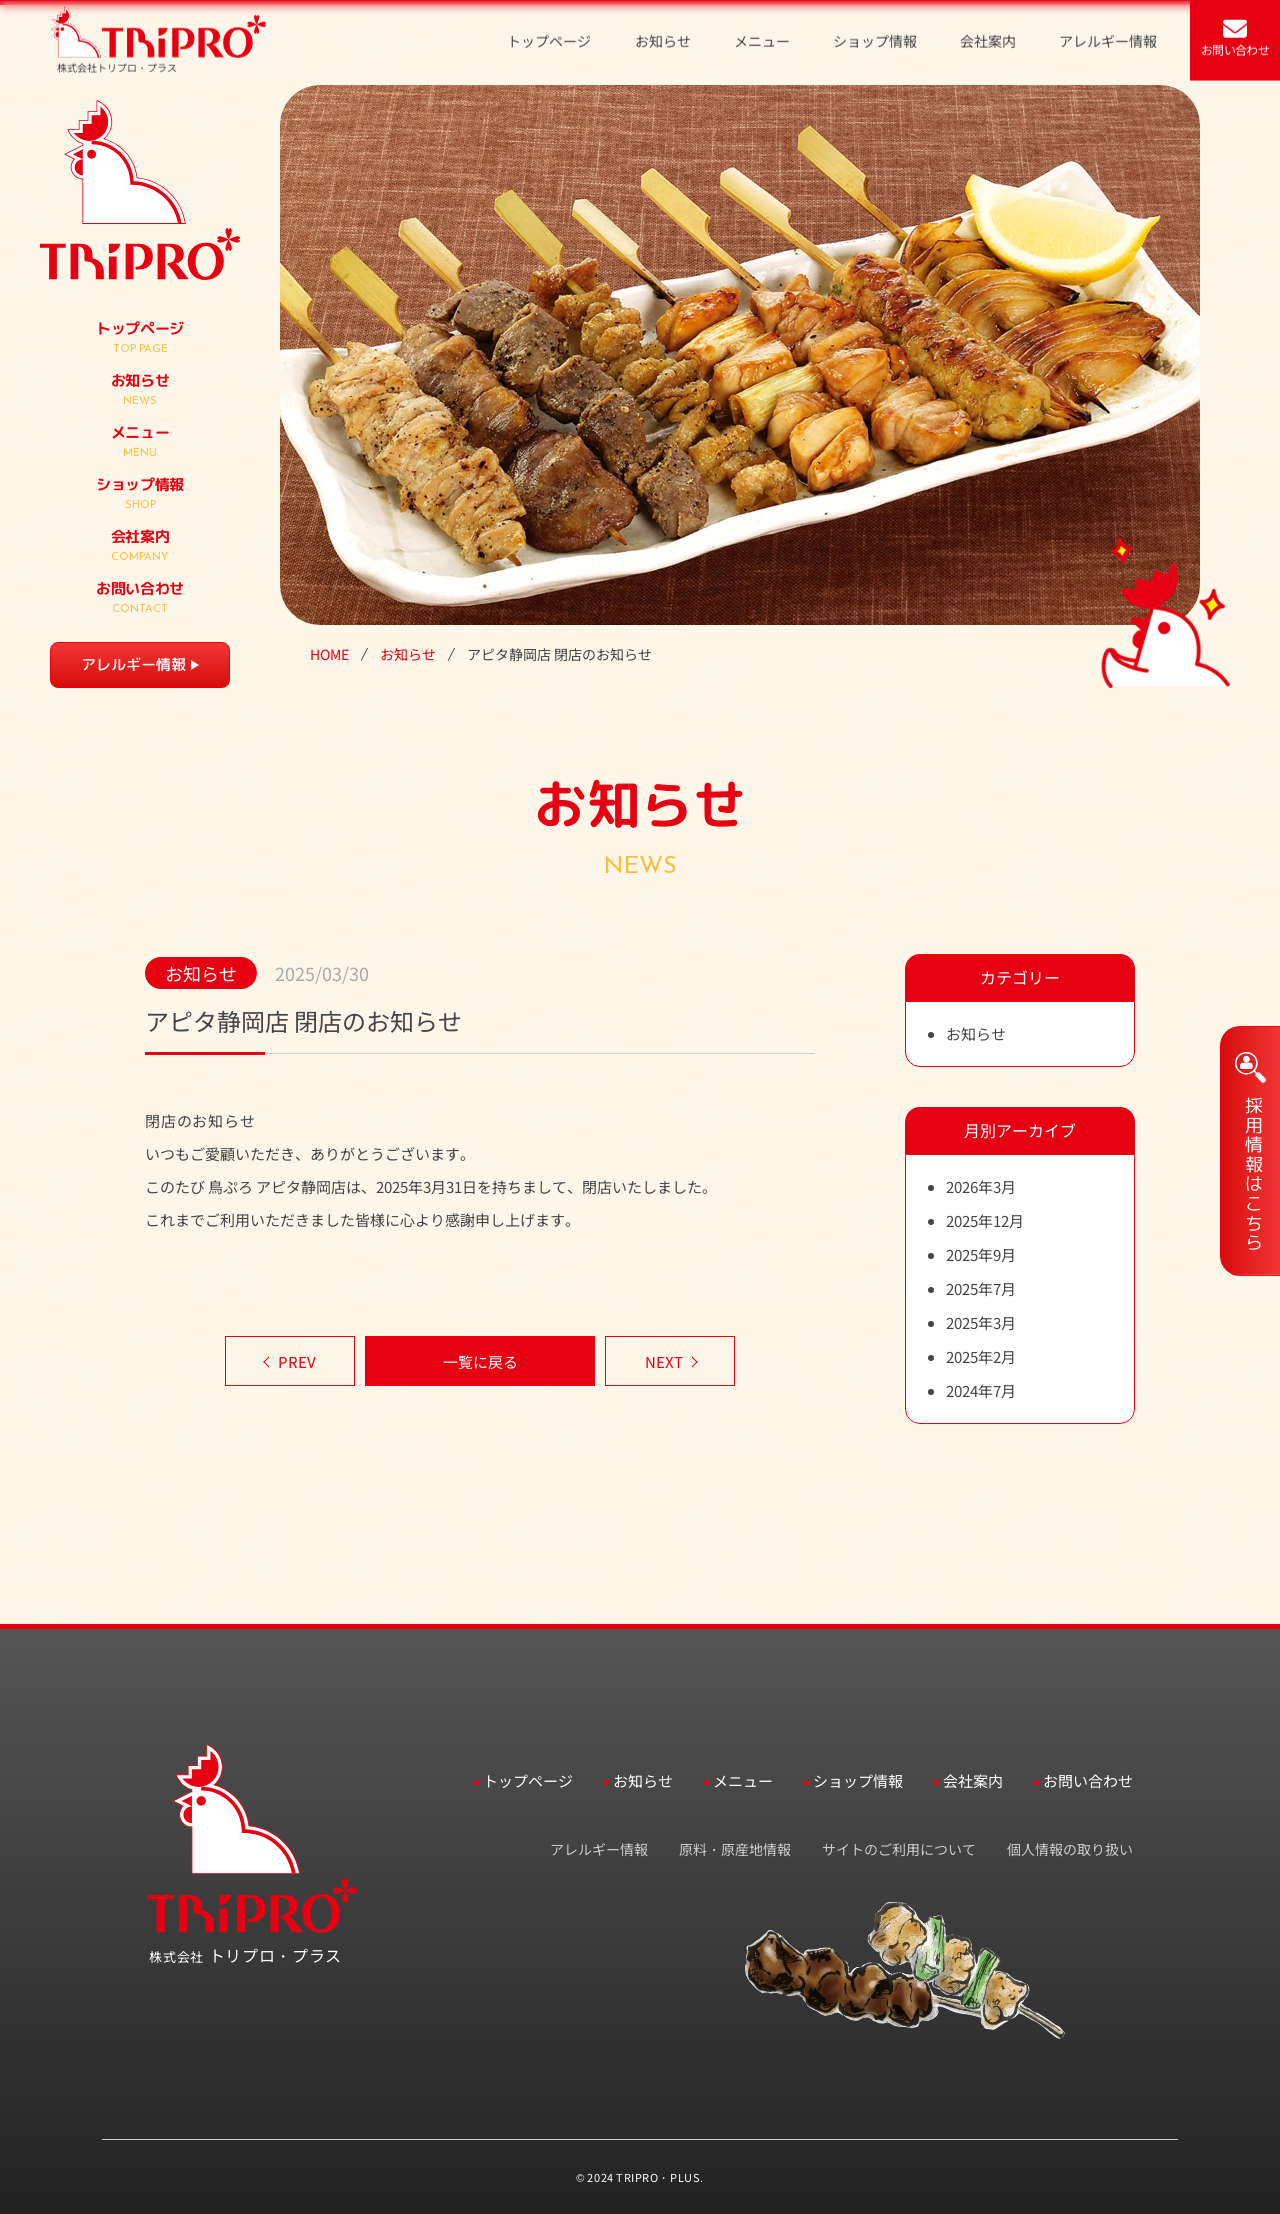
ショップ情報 (858, 1780)
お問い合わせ (1088, 1780)
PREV (297, 1361)
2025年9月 (981, 1254)
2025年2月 (981, 1356)
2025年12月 (985, 1220)
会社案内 (973, 1780)
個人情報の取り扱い (1070, 1849)
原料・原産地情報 (735, 1849)
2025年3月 (981, 1322)
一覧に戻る (480, 1361)
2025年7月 (981, 1288)
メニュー (743, 1780)
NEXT (664, 1361)
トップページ (528, 1780)
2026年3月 (981, 1186)
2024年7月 (981, 1390)
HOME (329, 654)
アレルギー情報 (133, 664)
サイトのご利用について (899, 1849)
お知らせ (408, 654)
